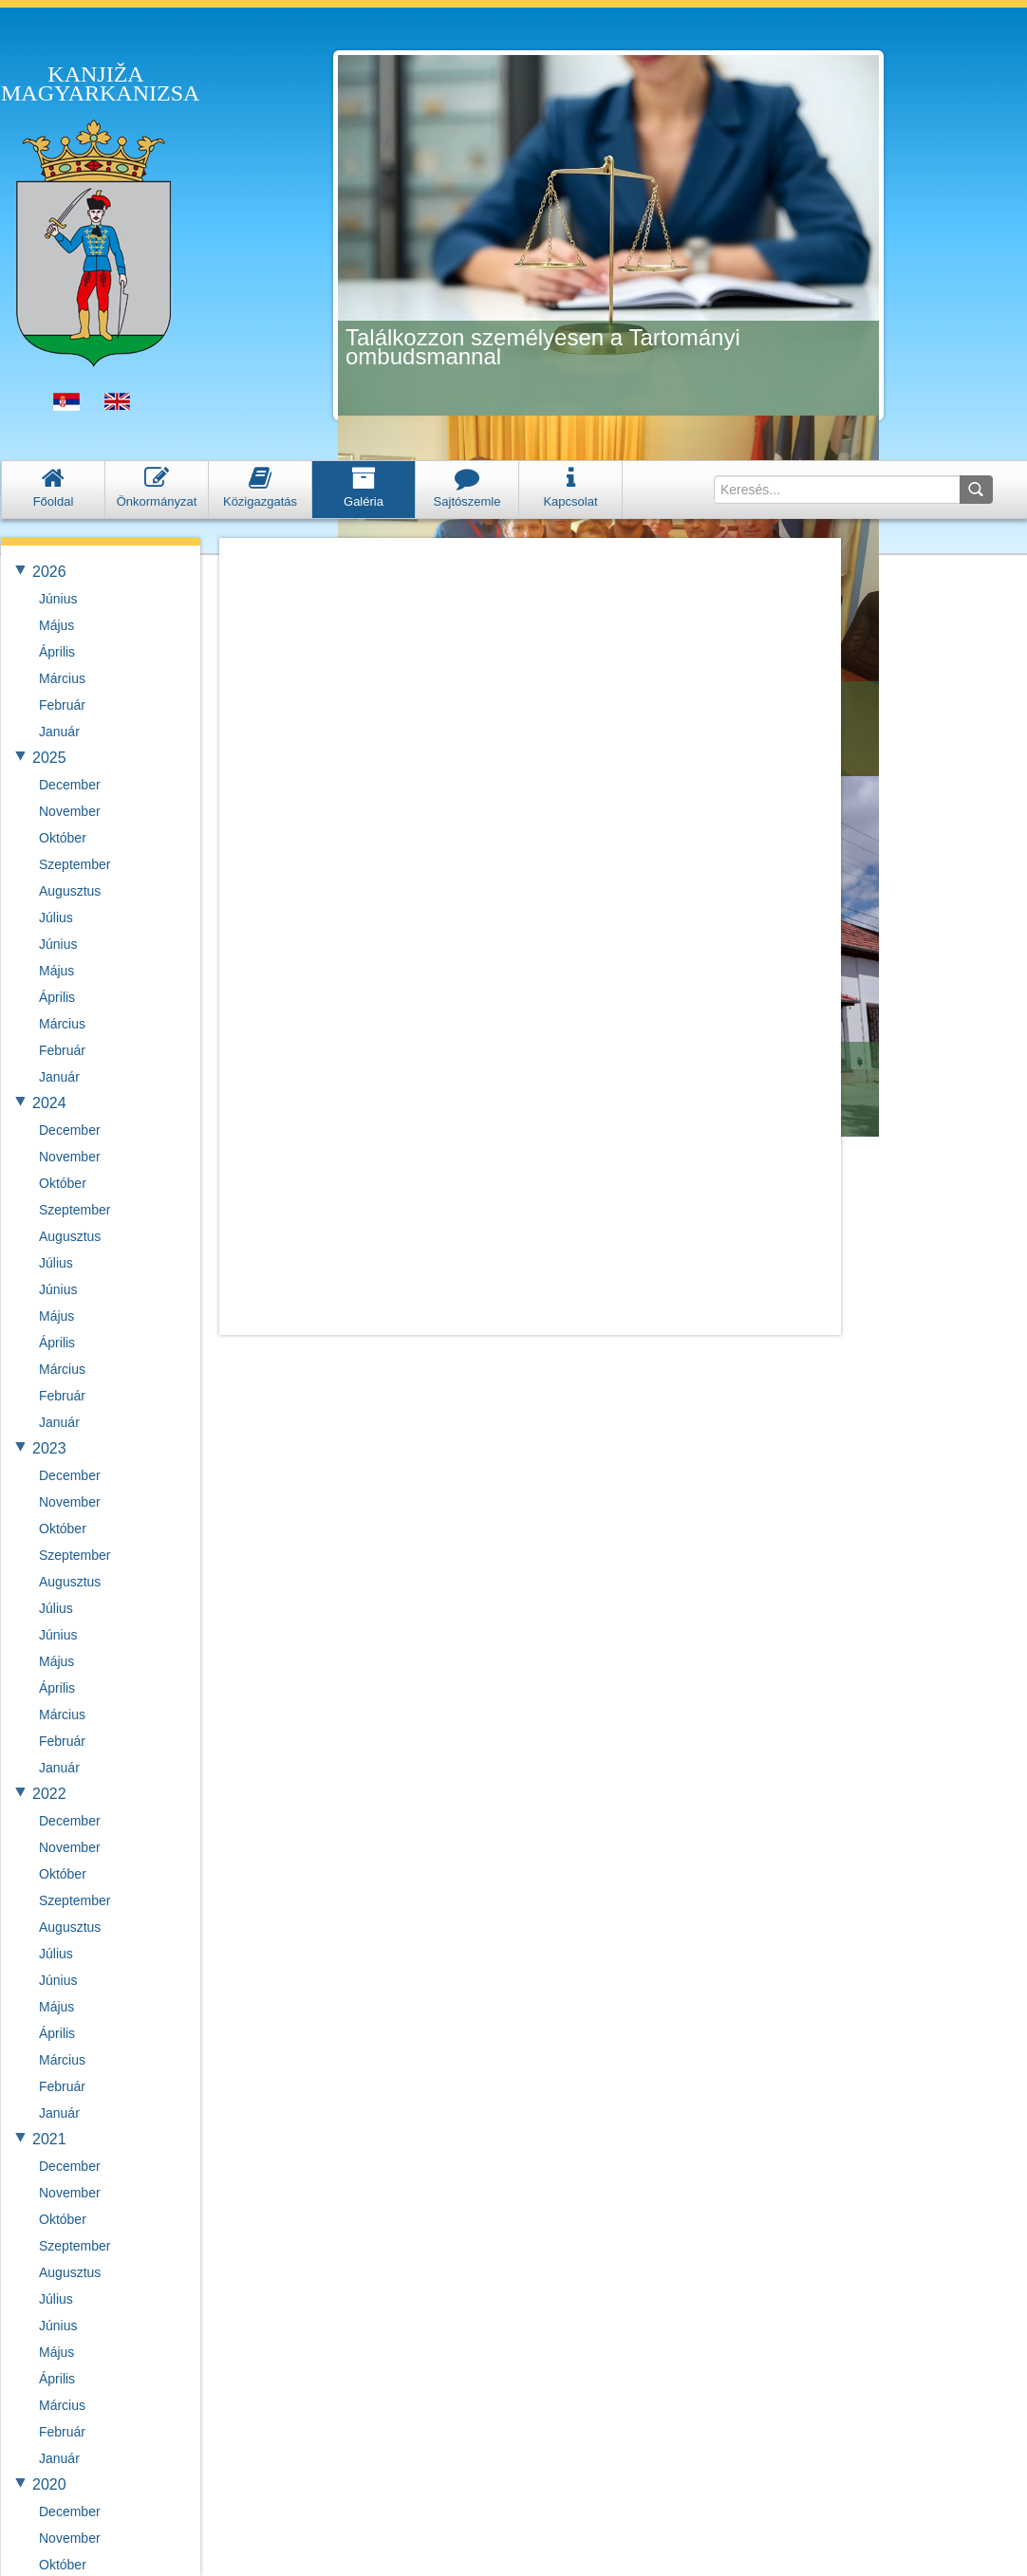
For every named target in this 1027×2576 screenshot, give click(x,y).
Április (57, 651)
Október (62, 837)
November (70, 811)
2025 (49, 758)
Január (59, 731)
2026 (49, 572)
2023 (49, 1448)
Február (62, 705)
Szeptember (74, 864)
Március (62, 678)
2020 (49, 2484)
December (70, 784)
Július (56, 917)
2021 (49, 2139)
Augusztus (70, 891)
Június (58, 598)
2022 (49, 1794)
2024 (49, 1103)
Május (56, 625)
